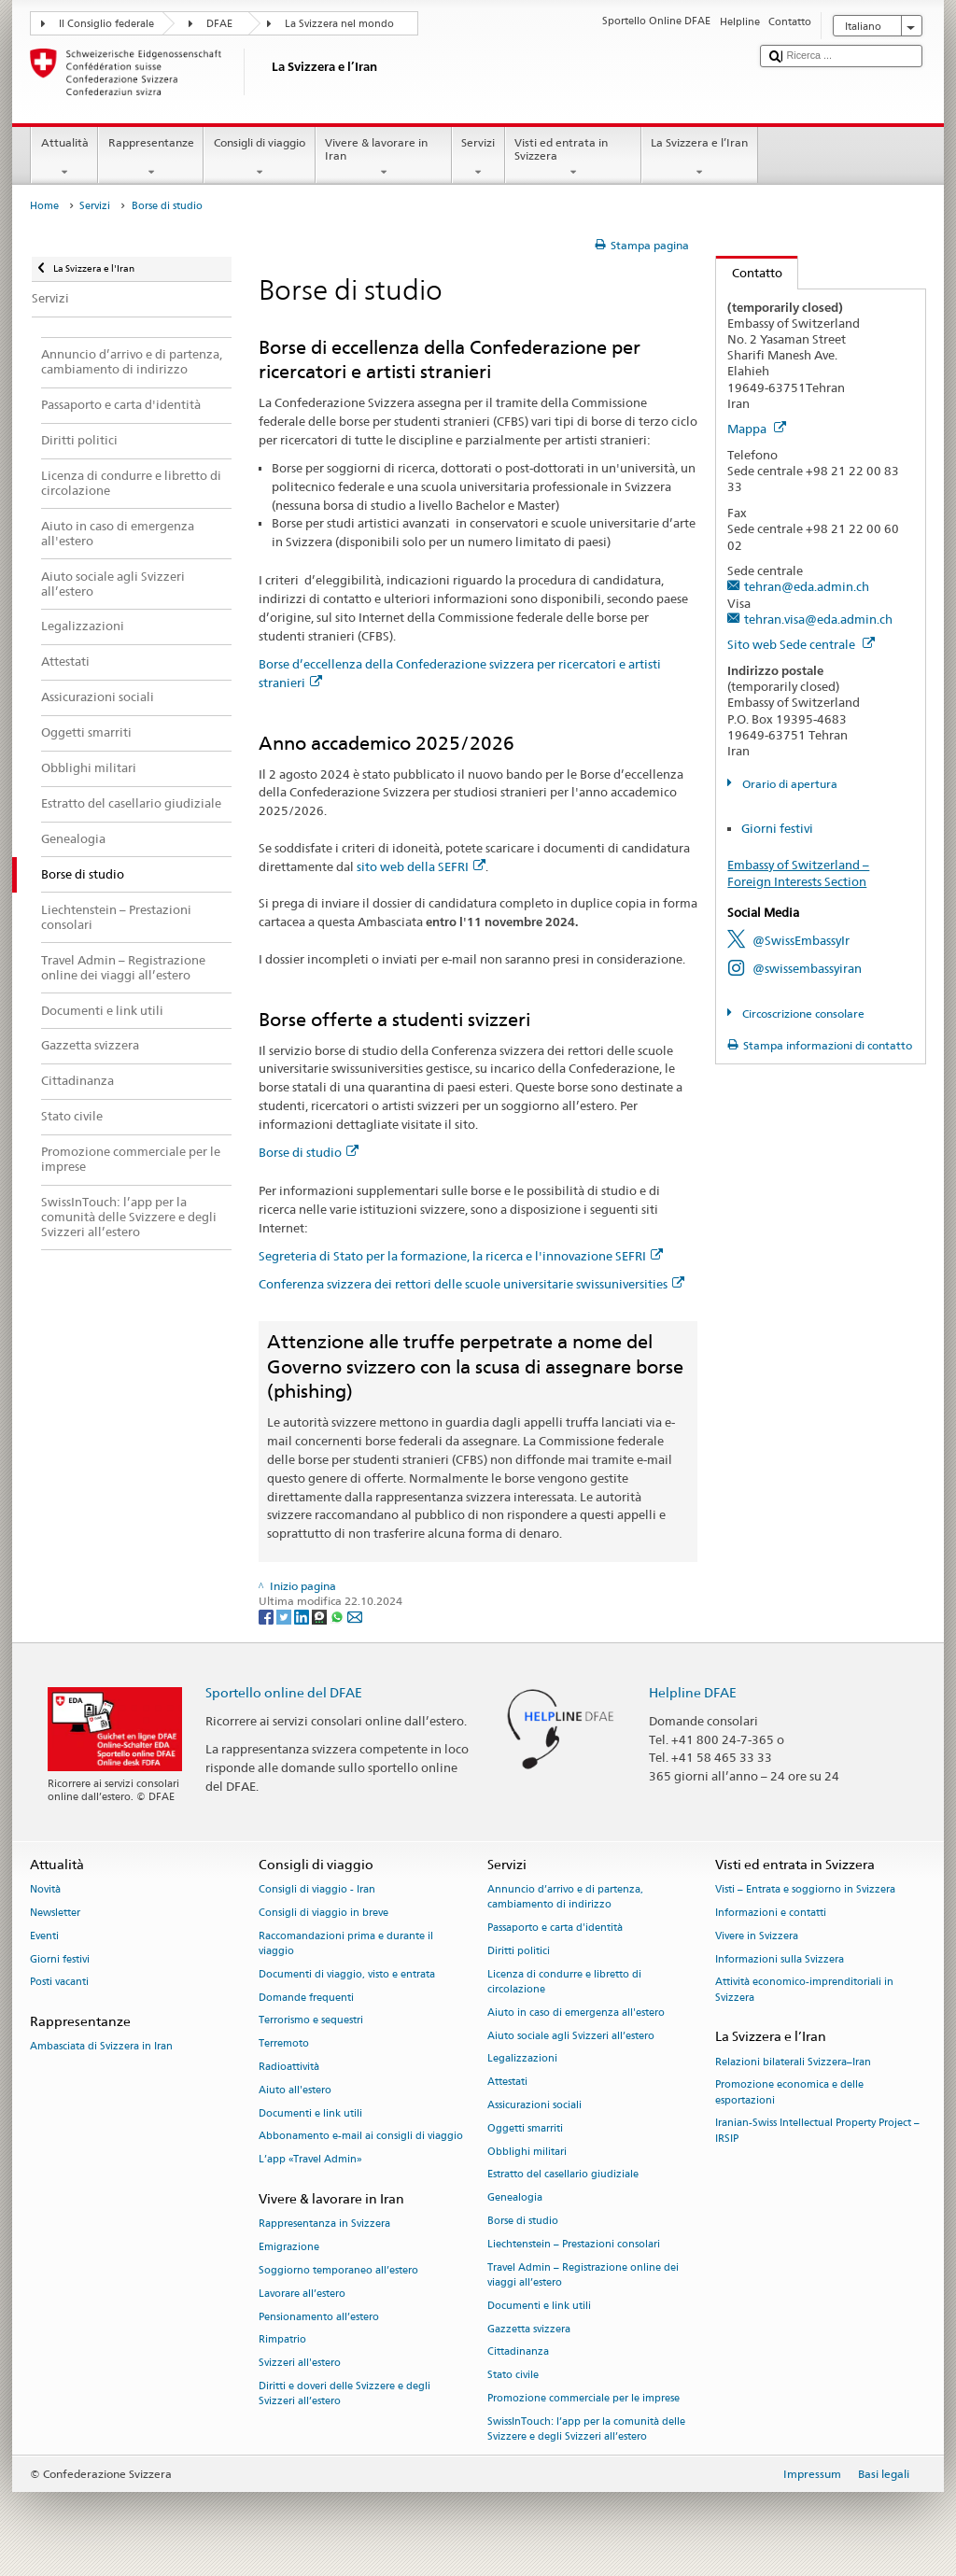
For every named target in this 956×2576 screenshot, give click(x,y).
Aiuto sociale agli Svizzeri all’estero (570, 2036)
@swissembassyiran (807, 968)
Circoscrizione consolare (802, 1013)
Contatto (749, 272)
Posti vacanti (59, 1983)
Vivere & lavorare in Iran (383, 157)
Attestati (507, 2082)
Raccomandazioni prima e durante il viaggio (346, 1943)
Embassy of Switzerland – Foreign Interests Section (798, 872)
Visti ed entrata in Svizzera (573, 157)
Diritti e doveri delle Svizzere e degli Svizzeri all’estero (344, 2393)
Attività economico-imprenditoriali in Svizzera (804, 1990)
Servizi (478, 157)
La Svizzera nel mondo (339, 24)
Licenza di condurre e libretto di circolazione (564, 1981)
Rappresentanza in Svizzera (324, 2224)
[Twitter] (285, 1616)
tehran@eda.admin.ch (806, 586)
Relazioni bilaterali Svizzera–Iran (793, 2062)
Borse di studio (308, 1152)
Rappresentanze (151, 157)
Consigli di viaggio (259, 157)
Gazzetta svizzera (528, 2329)
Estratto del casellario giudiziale (563, 2175)
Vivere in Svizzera (756, 1936)
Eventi (44, 1936)
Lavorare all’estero (302, 2293)
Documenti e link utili (310, 2113)
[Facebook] (267, 1616)
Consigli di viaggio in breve (323, 1913)
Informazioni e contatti (770, 1913)
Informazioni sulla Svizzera (779, 1959)
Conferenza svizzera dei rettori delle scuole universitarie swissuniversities (471, 1283)
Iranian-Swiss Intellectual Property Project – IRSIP (817, 2131)
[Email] (354, 1616)
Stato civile (513, 2376)
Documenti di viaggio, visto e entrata (347, 1974)
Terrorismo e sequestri (311, 2021)
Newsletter (55, 1913)
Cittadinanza (518, 2352)
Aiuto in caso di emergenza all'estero (576, 2012)
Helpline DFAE (693, 1692)
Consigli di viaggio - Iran (317, 1890)
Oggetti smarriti (525, 2128)
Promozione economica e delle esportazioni (789, 2092)
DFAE (219, 24)
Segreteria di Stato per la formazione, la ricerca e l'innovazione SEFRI (461, 1255)
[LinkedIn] (303, 1616)
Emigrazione (289, 2248)
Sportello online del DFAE (283, 1692)
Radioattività (289, 2067)
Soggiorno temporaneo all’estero (338, 2270)
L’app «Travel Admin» (310, 2160)
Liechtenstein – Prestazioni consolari (573, 2244)
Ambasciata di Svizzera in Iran (101, 2047)
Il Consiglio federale (106, 24)
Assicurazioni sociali (534, 2105)
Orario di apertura (788, 784)
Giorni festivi (777, 828)
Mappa (756, 428)
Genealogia (514, 2198)
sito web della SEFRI (421, 866)
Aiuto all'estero (295, 2090)
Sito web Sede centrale (801, 644)
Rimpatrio (282, 2340)
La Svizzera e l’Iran (699, 157)
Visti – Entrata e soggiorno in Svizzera (805, 1890)
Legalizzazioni (522, 2059)
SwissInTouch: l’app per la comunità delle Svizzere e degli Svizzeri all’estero (586, 2428)
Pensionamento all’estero (319, 2317)
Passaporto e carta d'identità (555, 1928)
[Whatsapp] (338, 1616)
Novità (45, 1890)
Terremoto (284, 2044)
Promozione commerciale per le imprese (583, 2398)
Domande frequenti (306, 1998)
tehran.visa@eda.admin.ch (818, 619)
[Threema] (321, 1616)
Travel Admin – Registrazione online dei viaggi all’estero (583, 2274)
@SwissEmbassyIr (801, 940)
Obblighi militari (527, 2152)
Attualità (64, 157)
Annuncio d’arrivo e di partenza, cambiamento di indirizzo (565, 1897)
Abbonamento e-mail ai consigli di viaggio (361, 2137)
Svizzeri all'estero (300, 2364)
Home (44, 206)
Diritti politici (518, 1951)
